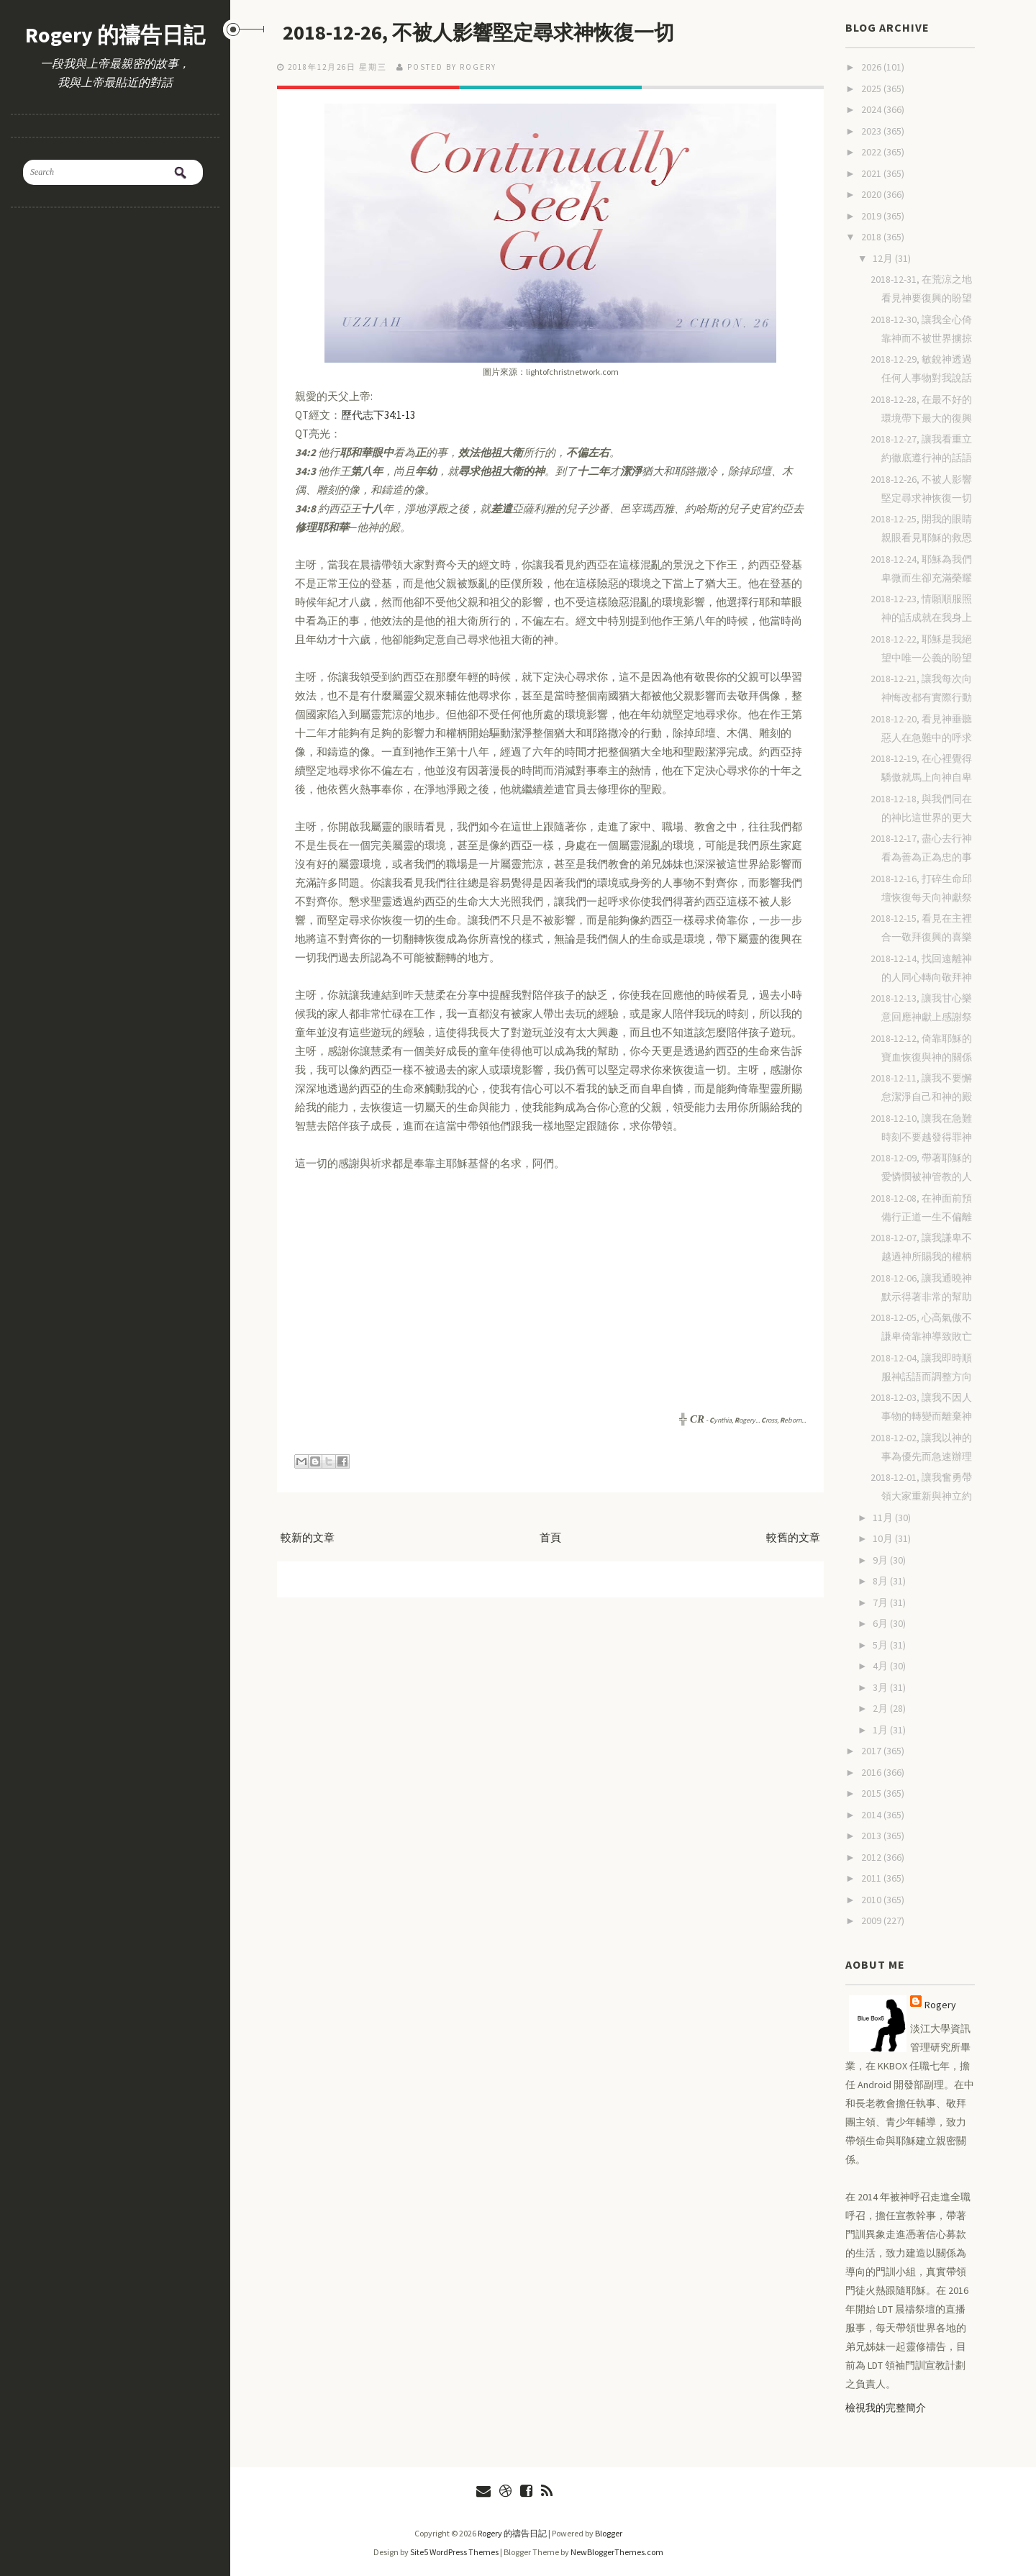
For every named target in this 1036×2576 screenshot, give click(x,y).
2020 (872, 194)
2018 (872, 236)
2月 (881, 1708)
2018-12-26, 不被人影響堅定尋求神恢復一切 (505, 31)
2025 (872, 88)
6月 (881, 1623)
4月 (881, 1665)
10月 (884, 1538)
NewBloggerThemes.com (617, 2551)
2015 (872, 1793)
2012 (872, 1857)
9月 (881, 1560)
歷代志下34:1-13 (378, 414)
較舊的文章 (793, 1536)
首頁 (550, 1536)
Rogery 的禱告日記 (115, 34)
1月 (881, 1729)
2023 (872, 130)
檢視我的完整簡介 (885, 2407)
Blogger (608, 2533)
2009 (872, 1920)
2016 (872, 1772)
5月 (881, 1644)
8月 (881, 1580)
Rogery (940, 2004)
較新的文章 (308, 1536)
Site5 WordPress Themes (454, 2551)
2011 (872, 1878)
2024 (872, 109)
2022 (872, 151)
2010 (872, 1899)
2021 (872, 173)
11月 (884, 1517)
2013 (872, 1835)
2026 (872, 66)
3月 (881, 1687)
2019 (872, 215)
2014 (872, 1814)
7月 (881, 1602)
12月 (884, 258)
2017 (872, 1750)
